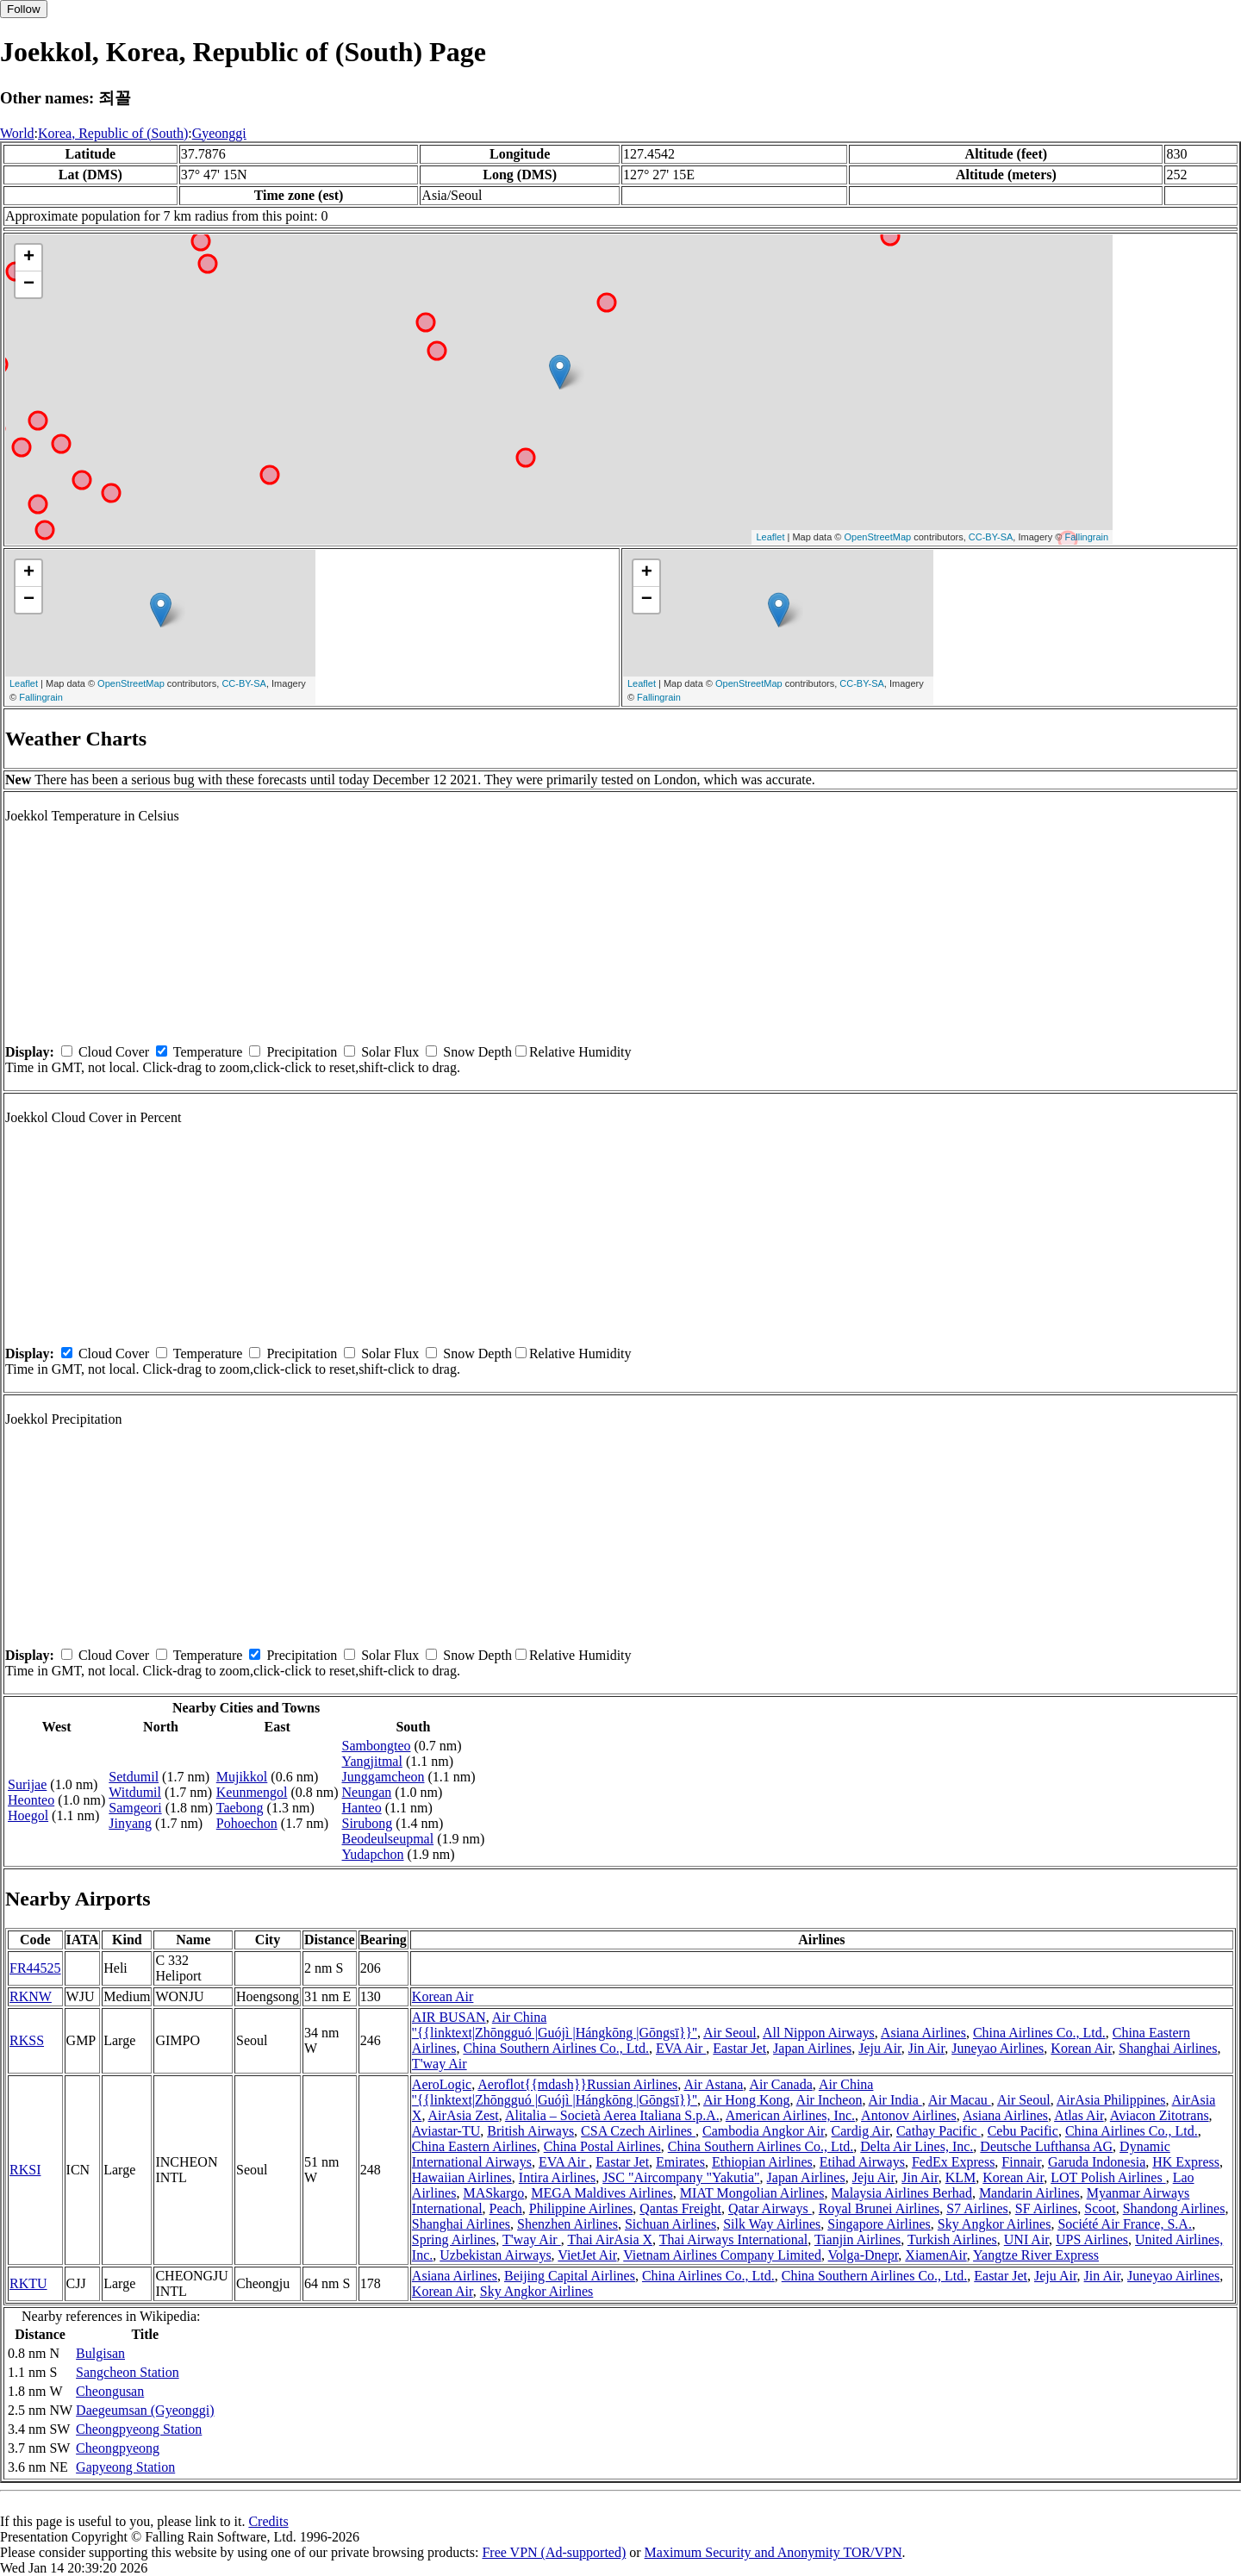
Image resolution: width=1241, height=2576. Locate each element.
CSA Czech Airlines (638, 2131)
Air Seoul (730, 2032)
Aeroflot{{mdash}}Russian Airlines (577, 2084)
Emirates (680, 2162)
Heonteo (31, 1800)
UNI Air (1026, 2239)
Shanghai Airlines (1168, 2048)
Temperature (208, 1052)
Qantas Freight (680, 2208)
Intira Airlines (557, 2177)
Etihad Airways (862, 2162)
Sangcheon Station (127, 2372)
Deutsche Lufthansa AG (1046, 2146)
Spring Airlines (454, 2239)
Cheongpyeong (117, 2448)
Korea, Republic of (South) (113, 133)
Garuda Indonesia (1096, 2162)
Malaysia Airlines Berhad (901, 2193)
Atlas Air (1079, 2115)
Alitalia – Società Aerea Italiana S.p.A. (612, 2115)
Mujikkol (242, 1776)
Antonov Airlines (909, 2115)
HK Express (1185, 2162)
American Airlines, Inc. (790, 2115)
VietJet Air (587, 2255)
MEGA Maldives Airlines (601, 2193)
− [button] (28, 284)
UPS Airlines (1092, 2239)
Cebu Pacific (1023, 2131)
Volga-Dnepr (863, 2255)
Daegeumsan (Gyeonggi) (145, 2410)
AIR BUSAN (449, 2017)
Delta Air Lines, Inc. (916, 2146)
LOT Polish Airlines (1108, 2177)
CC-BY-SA (991, 537)
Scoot (1099, 2208)
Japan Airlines (812, 2048)
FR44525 (35, 1968)
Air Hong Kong (746, 2100)
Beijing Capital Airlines (569, 2275)
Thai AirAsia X (609, 2239)
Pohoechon (247, 1823)
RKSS (26, 2040)
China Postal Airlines (602, 2146)
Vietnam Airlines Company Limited (722, 2255)
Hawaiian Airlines (462, 2177)
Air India (895, 2100)
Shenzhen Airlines (567, 2224)
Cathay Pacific (938, 2131)
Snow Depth (477, 1052)
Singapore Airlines (879, 2224)
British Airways (530, 2131)
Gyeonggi (219, 133)
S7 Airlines (977, 2208)
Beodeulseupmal (388, 1838)
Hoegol (28, 1815)
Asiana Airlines (923, 2032)
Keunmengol (252, 1792)
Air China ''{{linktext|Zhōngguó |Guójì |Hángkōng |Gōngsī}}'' (554, 2025)
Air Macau (959, 2100)
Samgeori (135, 1807)
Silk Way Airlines (771, 2224)
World (17, 133)
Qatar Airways (770, 2208)
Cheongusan (110, 2391)
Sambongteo (376, 1745)
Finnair (1021, 2162)
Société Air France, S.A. (1124, 2224)
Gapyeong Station (125, 2467)
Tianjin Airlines (857, 2239)
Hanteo (362, 1807)
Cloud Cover (113, 1052)
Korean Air (443, 1996)
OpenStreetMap (878, 537)
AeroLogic (441, 2084)
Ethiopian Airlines (762, 2162)
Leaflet (770, 537)
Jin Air (926, 2048)
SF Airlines (1046, 2208)
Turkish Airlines (952, 2239)
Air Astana (713, 2084)
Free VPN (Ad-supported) (554, 2552)
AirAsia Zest (463, 2115)
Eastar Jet (739, 2048)
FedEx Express (953, 2162)
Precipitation (301, 1052)
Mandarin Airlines (1029, 2193)
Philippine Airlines (581, 2208)
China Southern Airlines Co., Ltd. (556, 2048)
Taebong (240, 1807)
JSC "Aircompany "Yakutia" (680, 2177)
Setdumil (134, 1776)
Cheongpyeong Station (139, 2429)
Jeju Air (879, 2048)
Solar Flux (390, 1052)
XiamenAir (935, 2255)
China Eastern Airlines (474, 2146)
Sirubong (367, 1823)
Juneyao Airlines (997, 2048)
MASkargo (493, 2193)
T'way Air (439, 2063)
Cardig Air (860, 2131)
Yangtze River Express (1036, 2255)
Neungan (367, 1792)
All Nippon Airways (819, 2032)
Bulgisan (100, 2353)
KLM (960, 2177)
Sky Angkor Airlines (994, 2224)
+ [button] (28, 258)
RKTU (28, 2283)
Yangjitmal (372, 1761)
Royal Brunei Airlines (879, 2208)
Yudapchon (373, 1854)
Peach (506, 2208)
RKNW (30, 1996)
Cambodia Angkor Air (763, 2131)
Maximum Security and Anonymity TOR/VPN (773, 2552)
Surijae (27, 1784)
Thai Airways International (733, 2239)
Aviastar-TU (446, 2131)
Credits (268, 2521)
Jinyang (130, 1823)
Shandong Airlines (1174, 2208)
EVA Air (681, 2048)
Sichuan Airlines (670, 2224)
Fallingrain (1086, 537)
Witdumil (135, 1792)
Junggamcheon (383, 1776)
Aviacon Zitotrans (1159, 2115)
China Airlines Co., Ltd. (1039, 2032)
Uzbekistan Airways (495, 2255)
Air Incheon (829, 2100)
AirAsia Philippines (1111, 2100)
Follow (24, 9)
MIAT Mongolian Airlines (752, 2193)
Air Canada (780, 2084)
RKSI (25, 2169)
